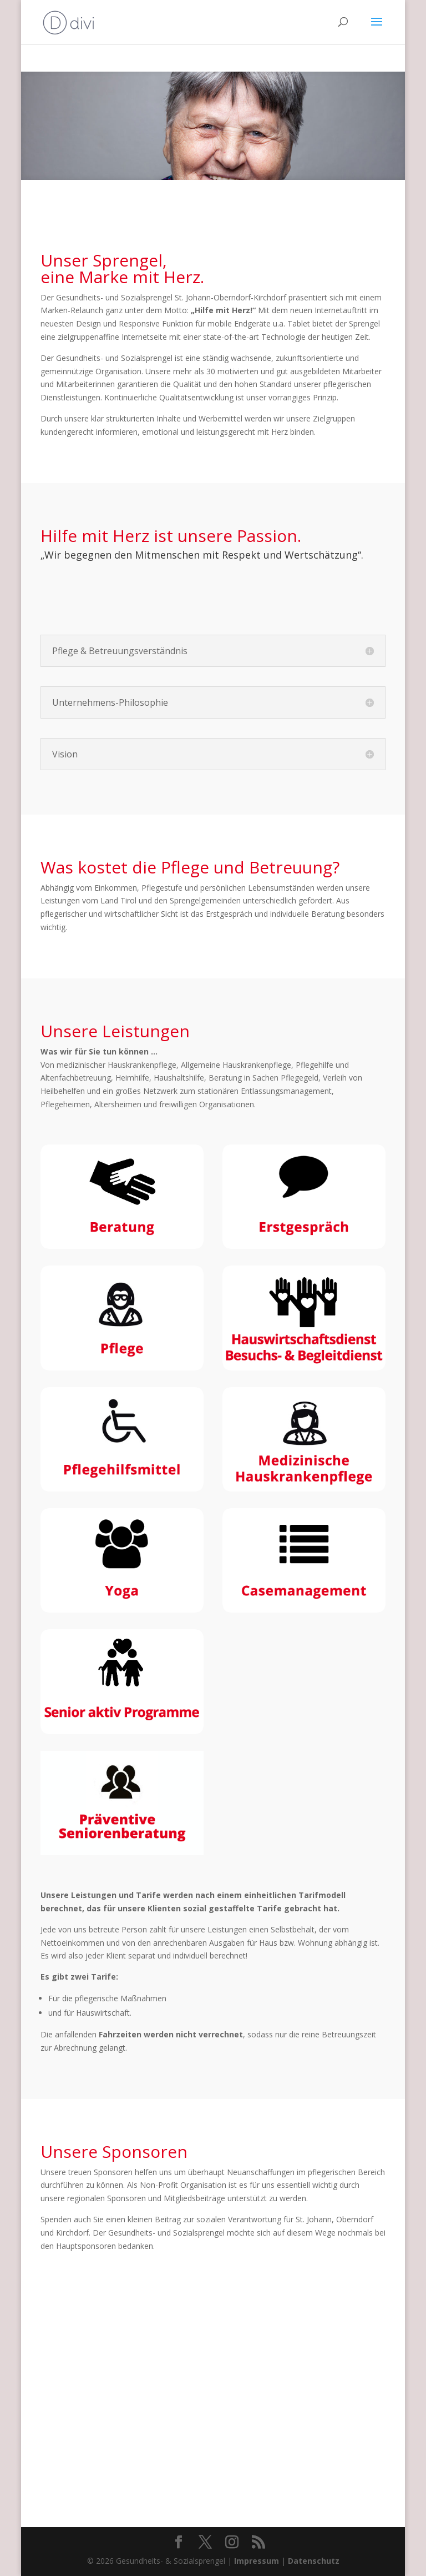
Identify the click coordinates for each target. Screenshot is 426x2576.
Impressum (256, 2560)
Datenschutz (313, 2560)
